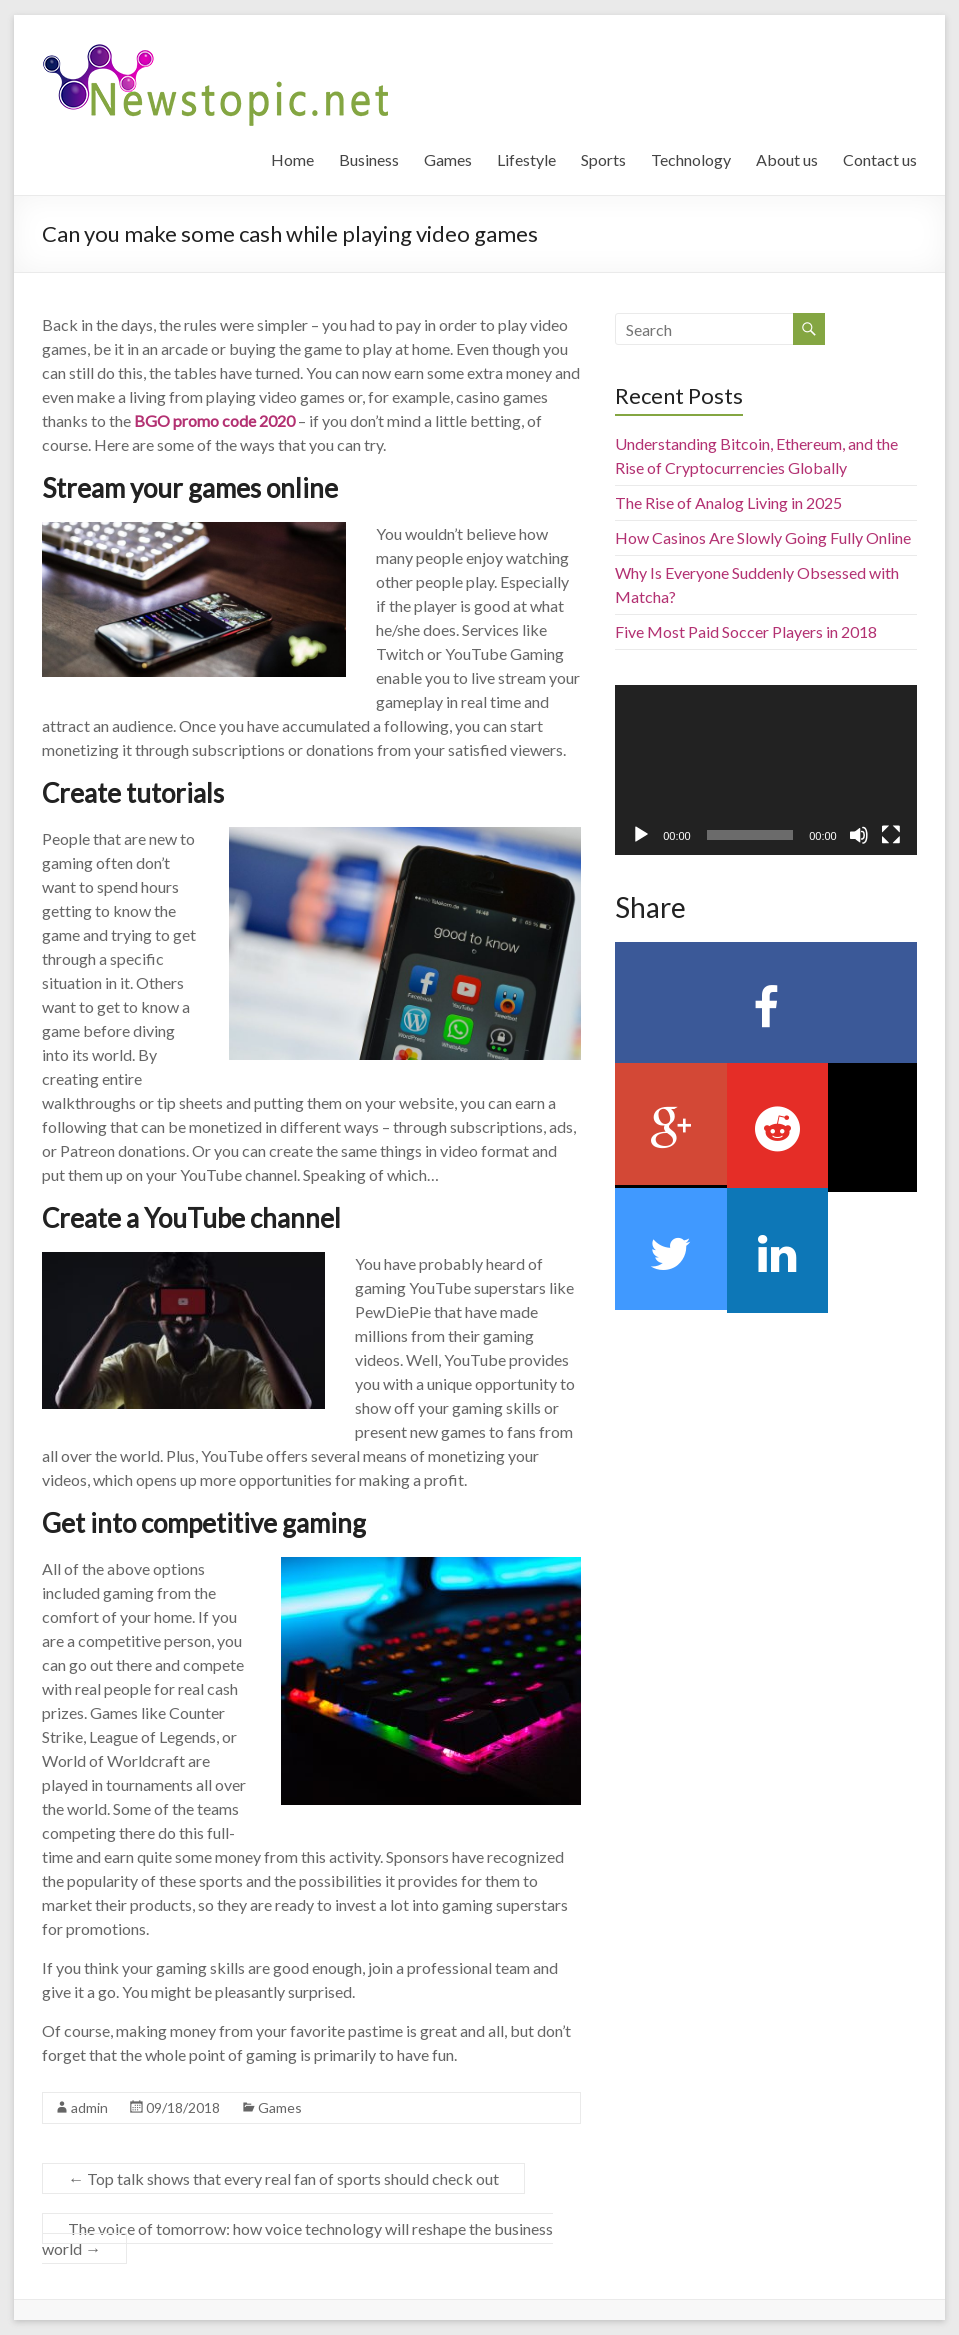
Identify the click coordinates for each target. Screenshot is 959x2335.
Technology (691, 159)
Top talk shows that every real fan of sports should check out (283, 2178)
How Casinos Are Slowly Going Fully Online (763, 537)
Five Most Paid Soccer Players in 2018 (746, 631)
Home (292, 159)
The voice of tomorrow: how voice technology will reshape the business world (297, 2238)
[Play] (641, 835)
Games (448, 159)
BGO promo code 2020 (214, 420)
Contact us (880, 159)
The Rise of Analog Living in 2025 (728, 502)
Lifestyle (526, 159)
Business (369, 159)
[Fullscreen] (891, 835)
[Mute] (859, 835)
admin (89, 2107)
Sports (603, 159)
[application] (766, 770)
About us (787, 159)
